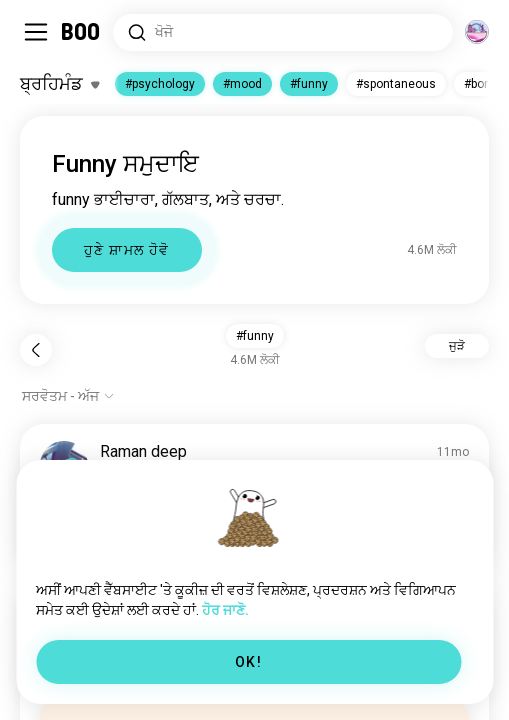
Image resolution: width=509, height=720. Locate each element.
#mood (242, 84)
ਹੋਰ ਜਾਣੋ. (225, 610)
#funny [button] (255, 336)
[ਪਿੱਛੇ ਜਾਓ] (36, 350)
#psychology (160, 84)
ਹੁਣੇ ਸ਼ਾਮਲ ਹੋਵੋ (127, 250)
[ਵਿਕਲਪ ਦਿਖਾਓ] (68, 396)
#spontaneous (396, 84)
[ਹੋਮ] (81, 32)
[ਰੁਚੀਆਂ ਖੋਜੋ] (283, 32)
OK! (248, 662)
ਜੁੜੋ (457, 346)
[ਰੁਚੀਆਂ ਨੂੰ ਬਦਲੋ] (59, 84)
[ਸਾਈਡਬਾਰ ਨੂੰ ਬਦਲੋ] (36, 32)
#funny (309, 84)
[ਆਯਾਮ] (477, 32)
